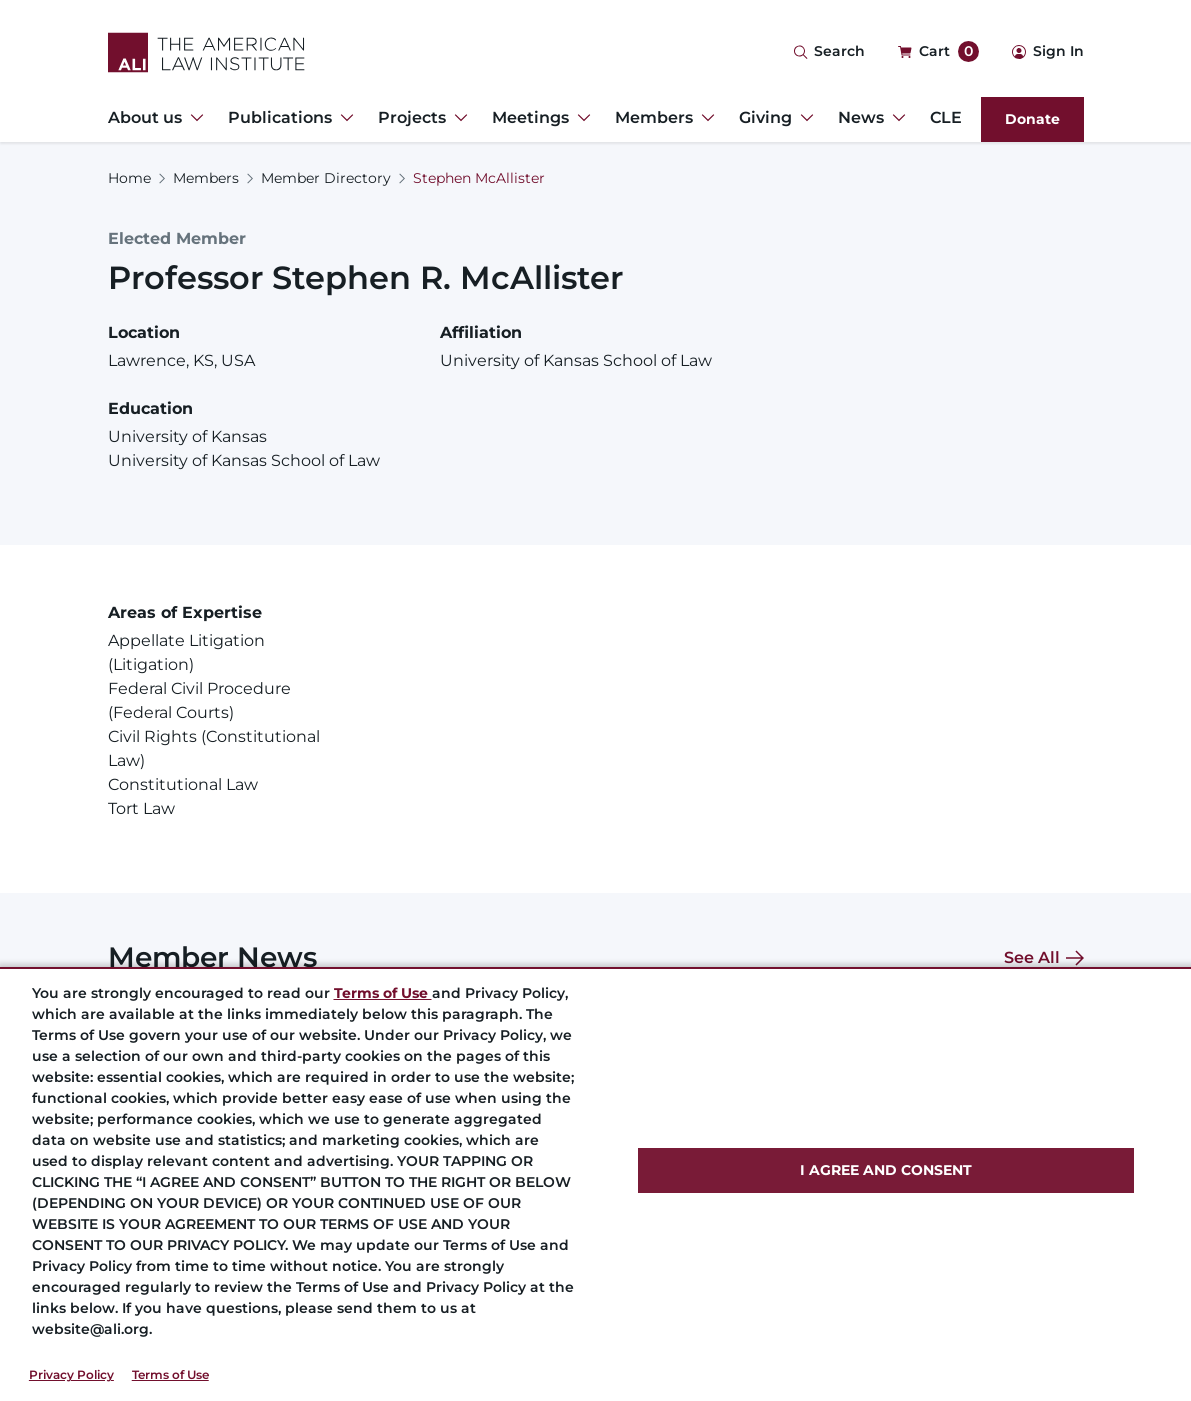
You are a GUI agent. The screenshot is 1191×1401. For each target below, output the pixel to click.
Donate (1032, 119)
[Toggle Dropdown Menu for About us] (193, 118)
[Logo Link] (206, 52)
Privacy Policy (71, 1374)
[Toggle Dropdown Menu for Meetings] (580, 118)
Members (206, 178)
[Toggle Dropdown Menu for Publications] (343, 118)
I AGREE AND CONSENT (886, 1170)
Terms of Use (170, 1374)
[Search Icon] (829, 52)
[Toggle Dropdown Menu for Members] (704, 118)
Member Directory (326, 178)
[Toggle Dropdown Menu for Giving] (803, 118)
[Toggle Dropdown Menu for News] (895, 118)
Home (129, 178)
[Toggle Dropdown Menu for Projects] (457, 118)
